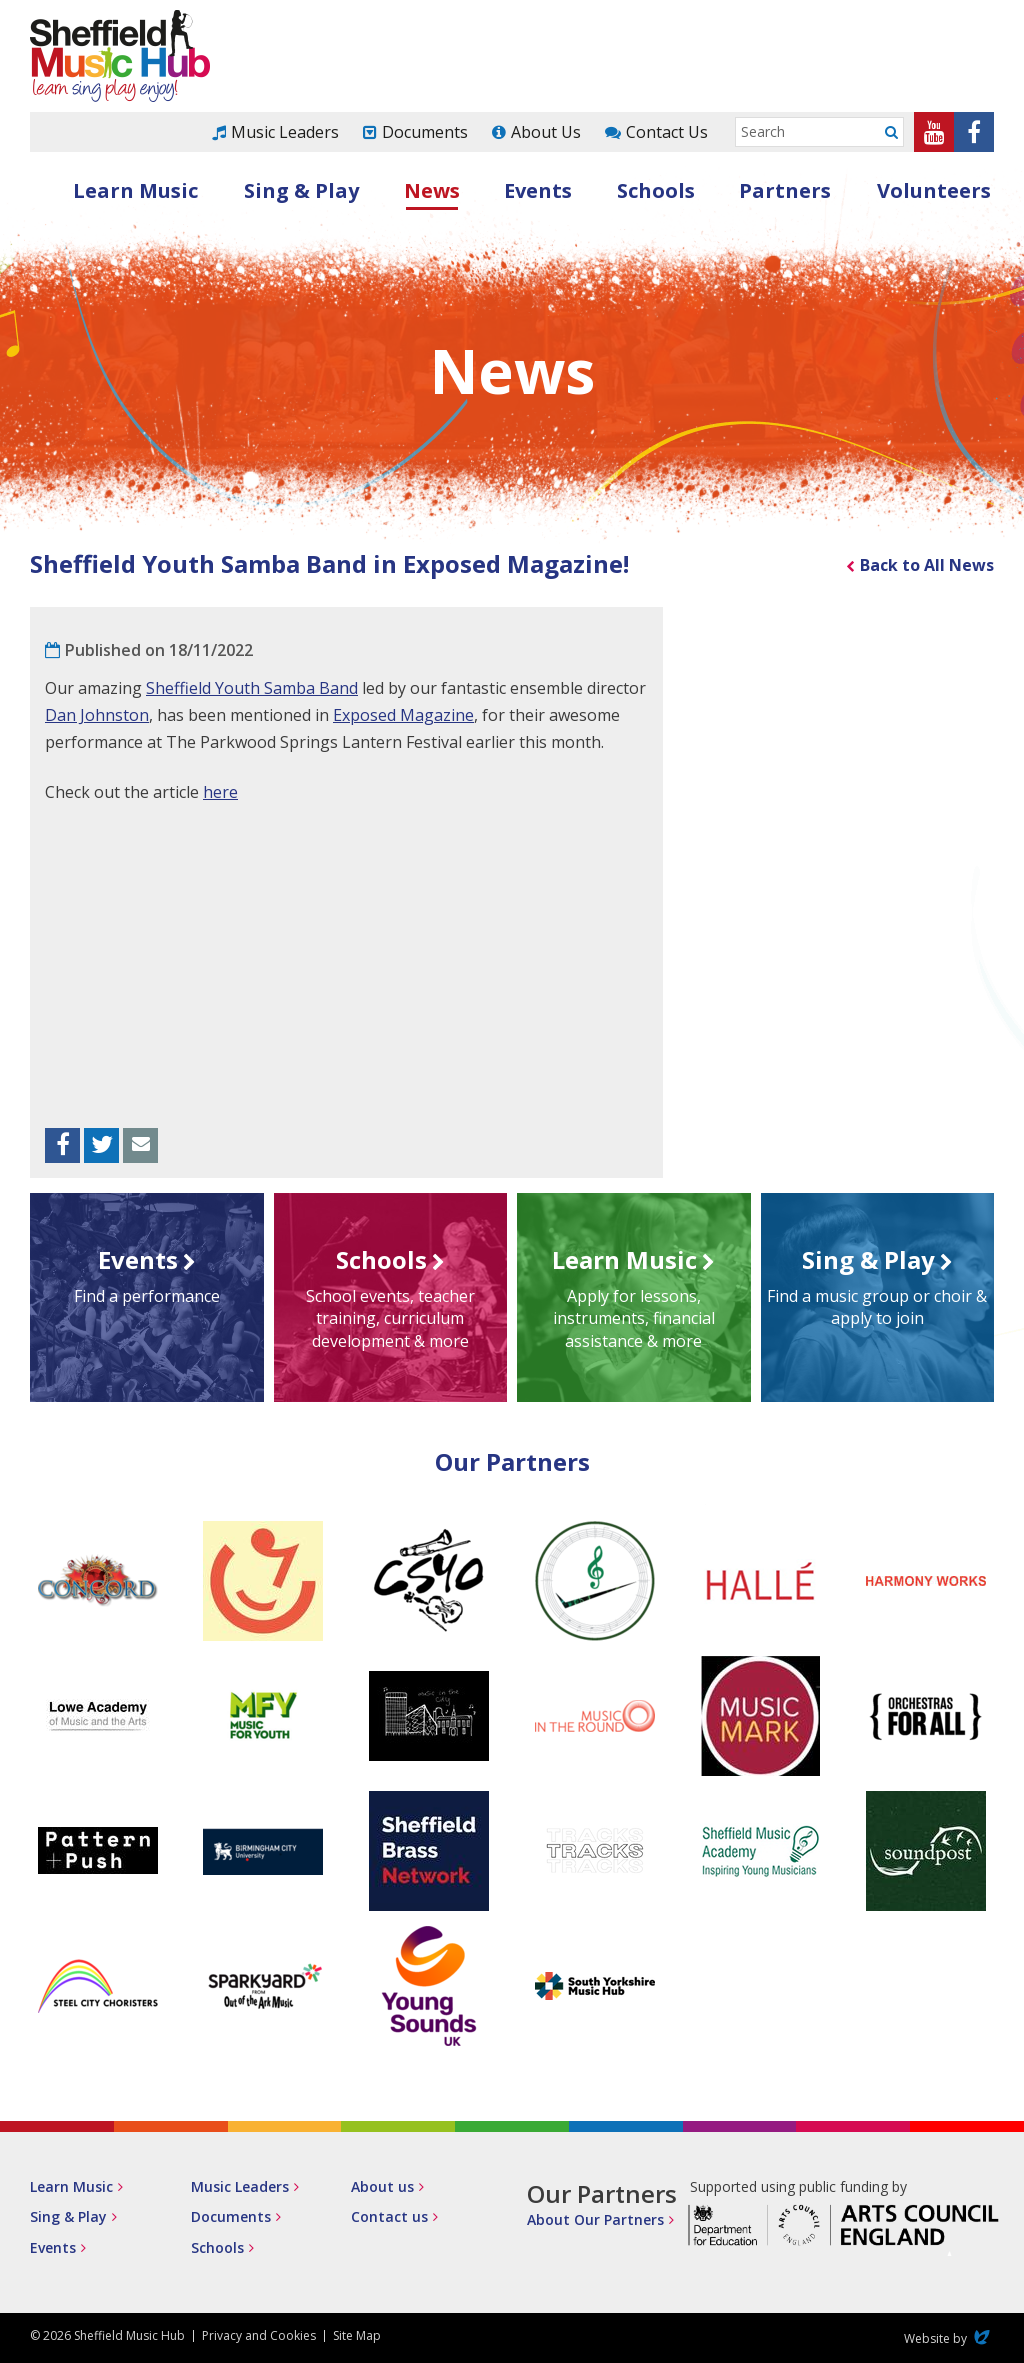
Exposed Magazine (403, 715)
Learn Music (135, 190)
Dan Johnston (97, 715)
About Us (546, 132)
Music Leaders (285, 132)
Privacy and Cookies (259, 2335)
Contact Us (667, 132)
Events (538, 190)
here (220, 792)
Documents (425, 132)
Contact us (389, 2216)
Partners (785, 190)
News (432, 190)
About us (382, 2186)
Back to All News (927, 565)
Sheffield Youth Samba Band (252, 688)
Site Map (357, 2335)
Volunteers (934, 190)
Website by (949, 2338)
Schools (656, 190)
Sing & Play (301, 190)
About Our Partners (595, 2219)
